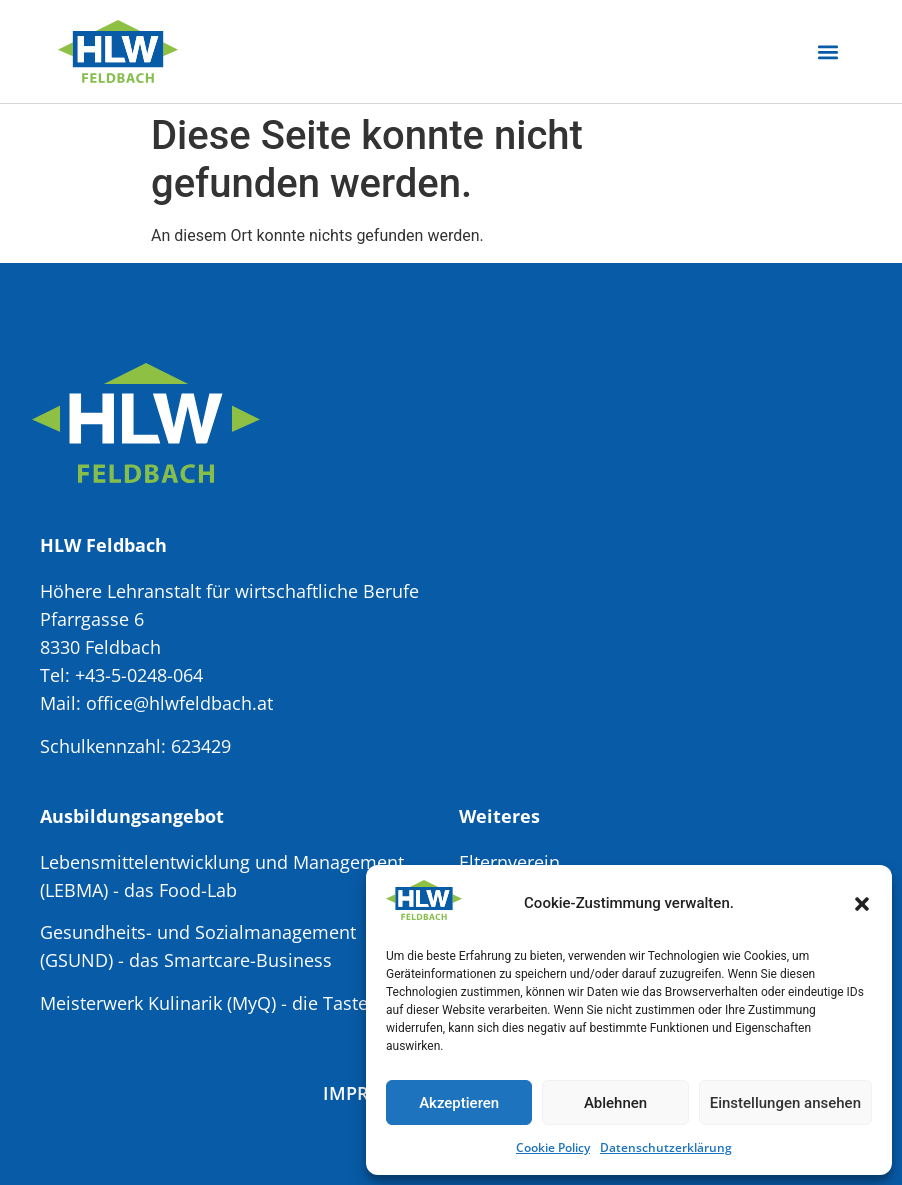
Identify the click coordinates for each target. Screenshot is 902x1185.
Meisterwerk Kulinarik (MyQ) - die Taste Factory (237, 1003)
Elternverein (509, 862)
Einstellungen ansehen (785, 1103)
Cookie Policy (553, 1147)
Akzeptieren (459, 1103)
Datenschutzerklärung (666, 1147)
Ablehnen (615, 1103)
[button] (862, 904)
